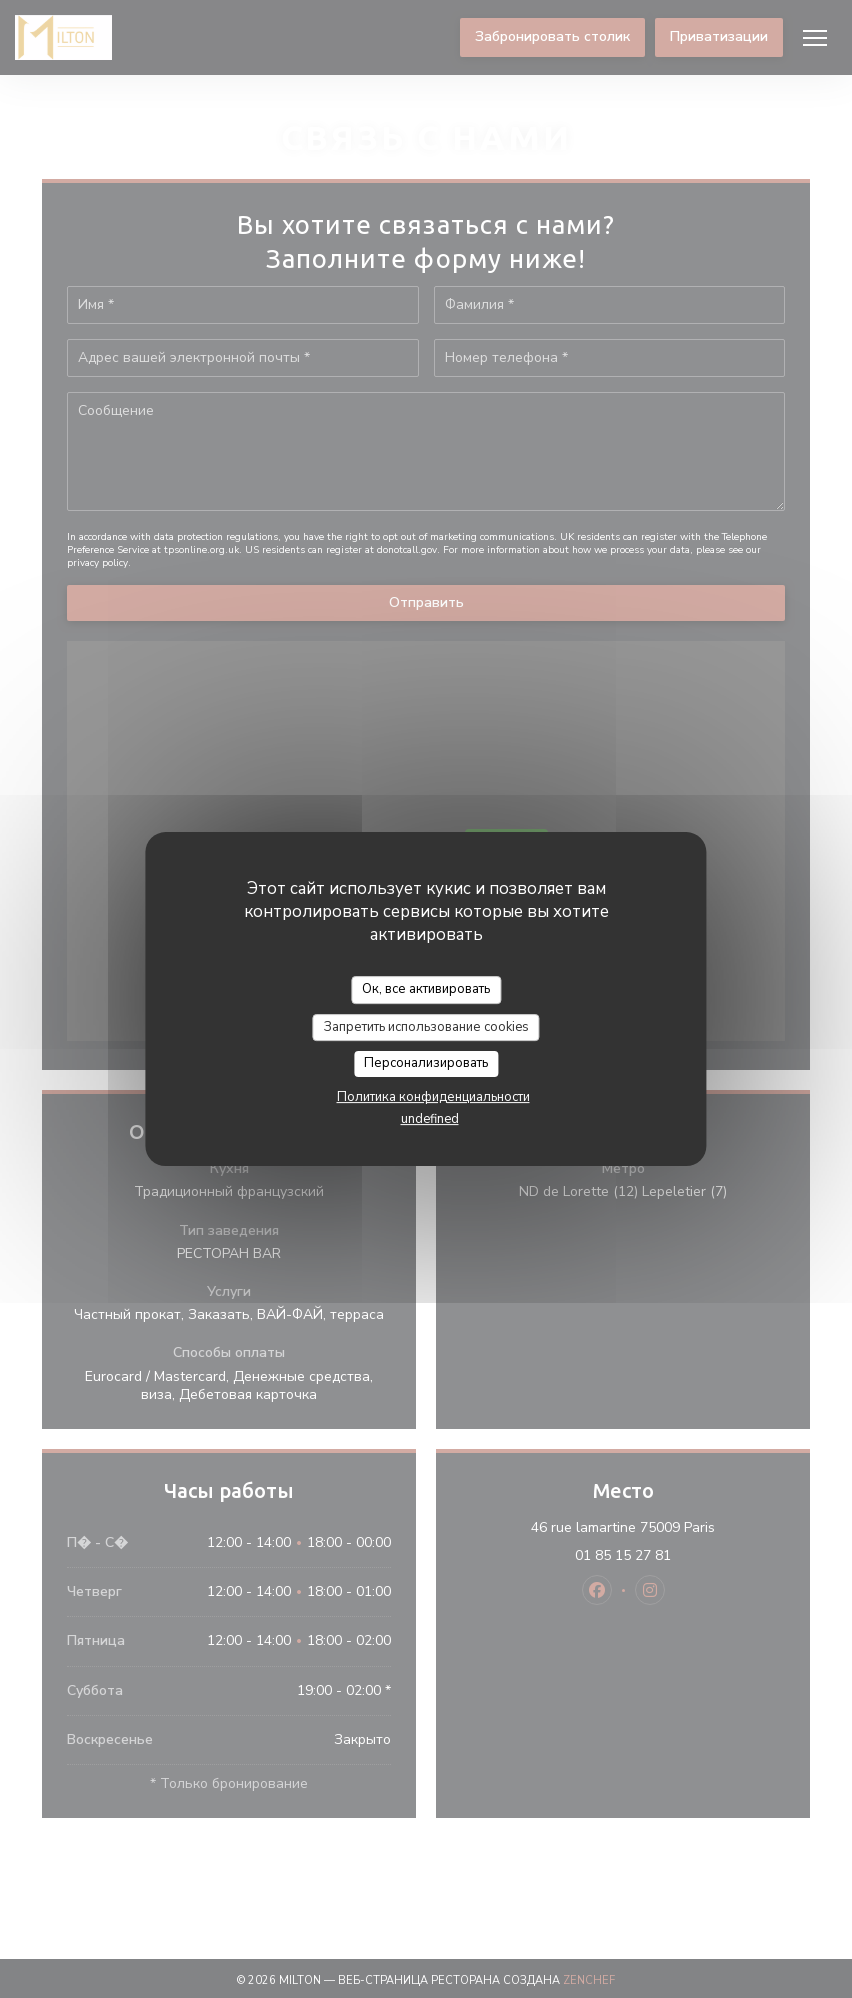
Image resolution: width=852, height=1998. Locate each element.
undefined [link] (430, 1119)
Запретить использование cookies (426, 1027)
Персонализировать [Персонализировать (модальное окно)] (426, 1063)
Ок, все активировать (426, 989)
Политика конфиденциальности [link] (433, 1097)
